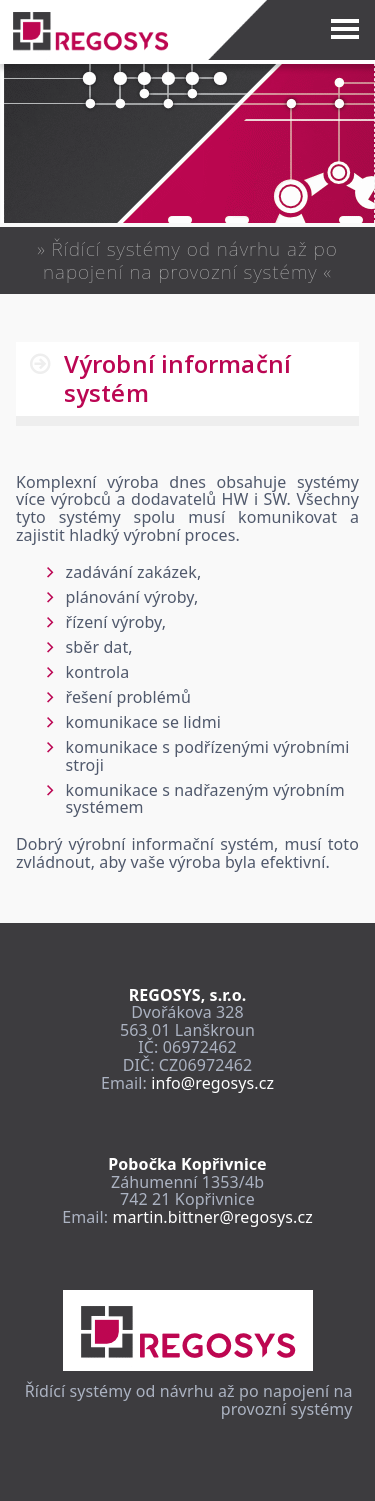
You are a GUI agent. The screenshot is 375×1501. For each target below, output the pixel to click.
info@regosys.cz (212, 1083)
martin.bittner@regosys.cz (212, 1217)
